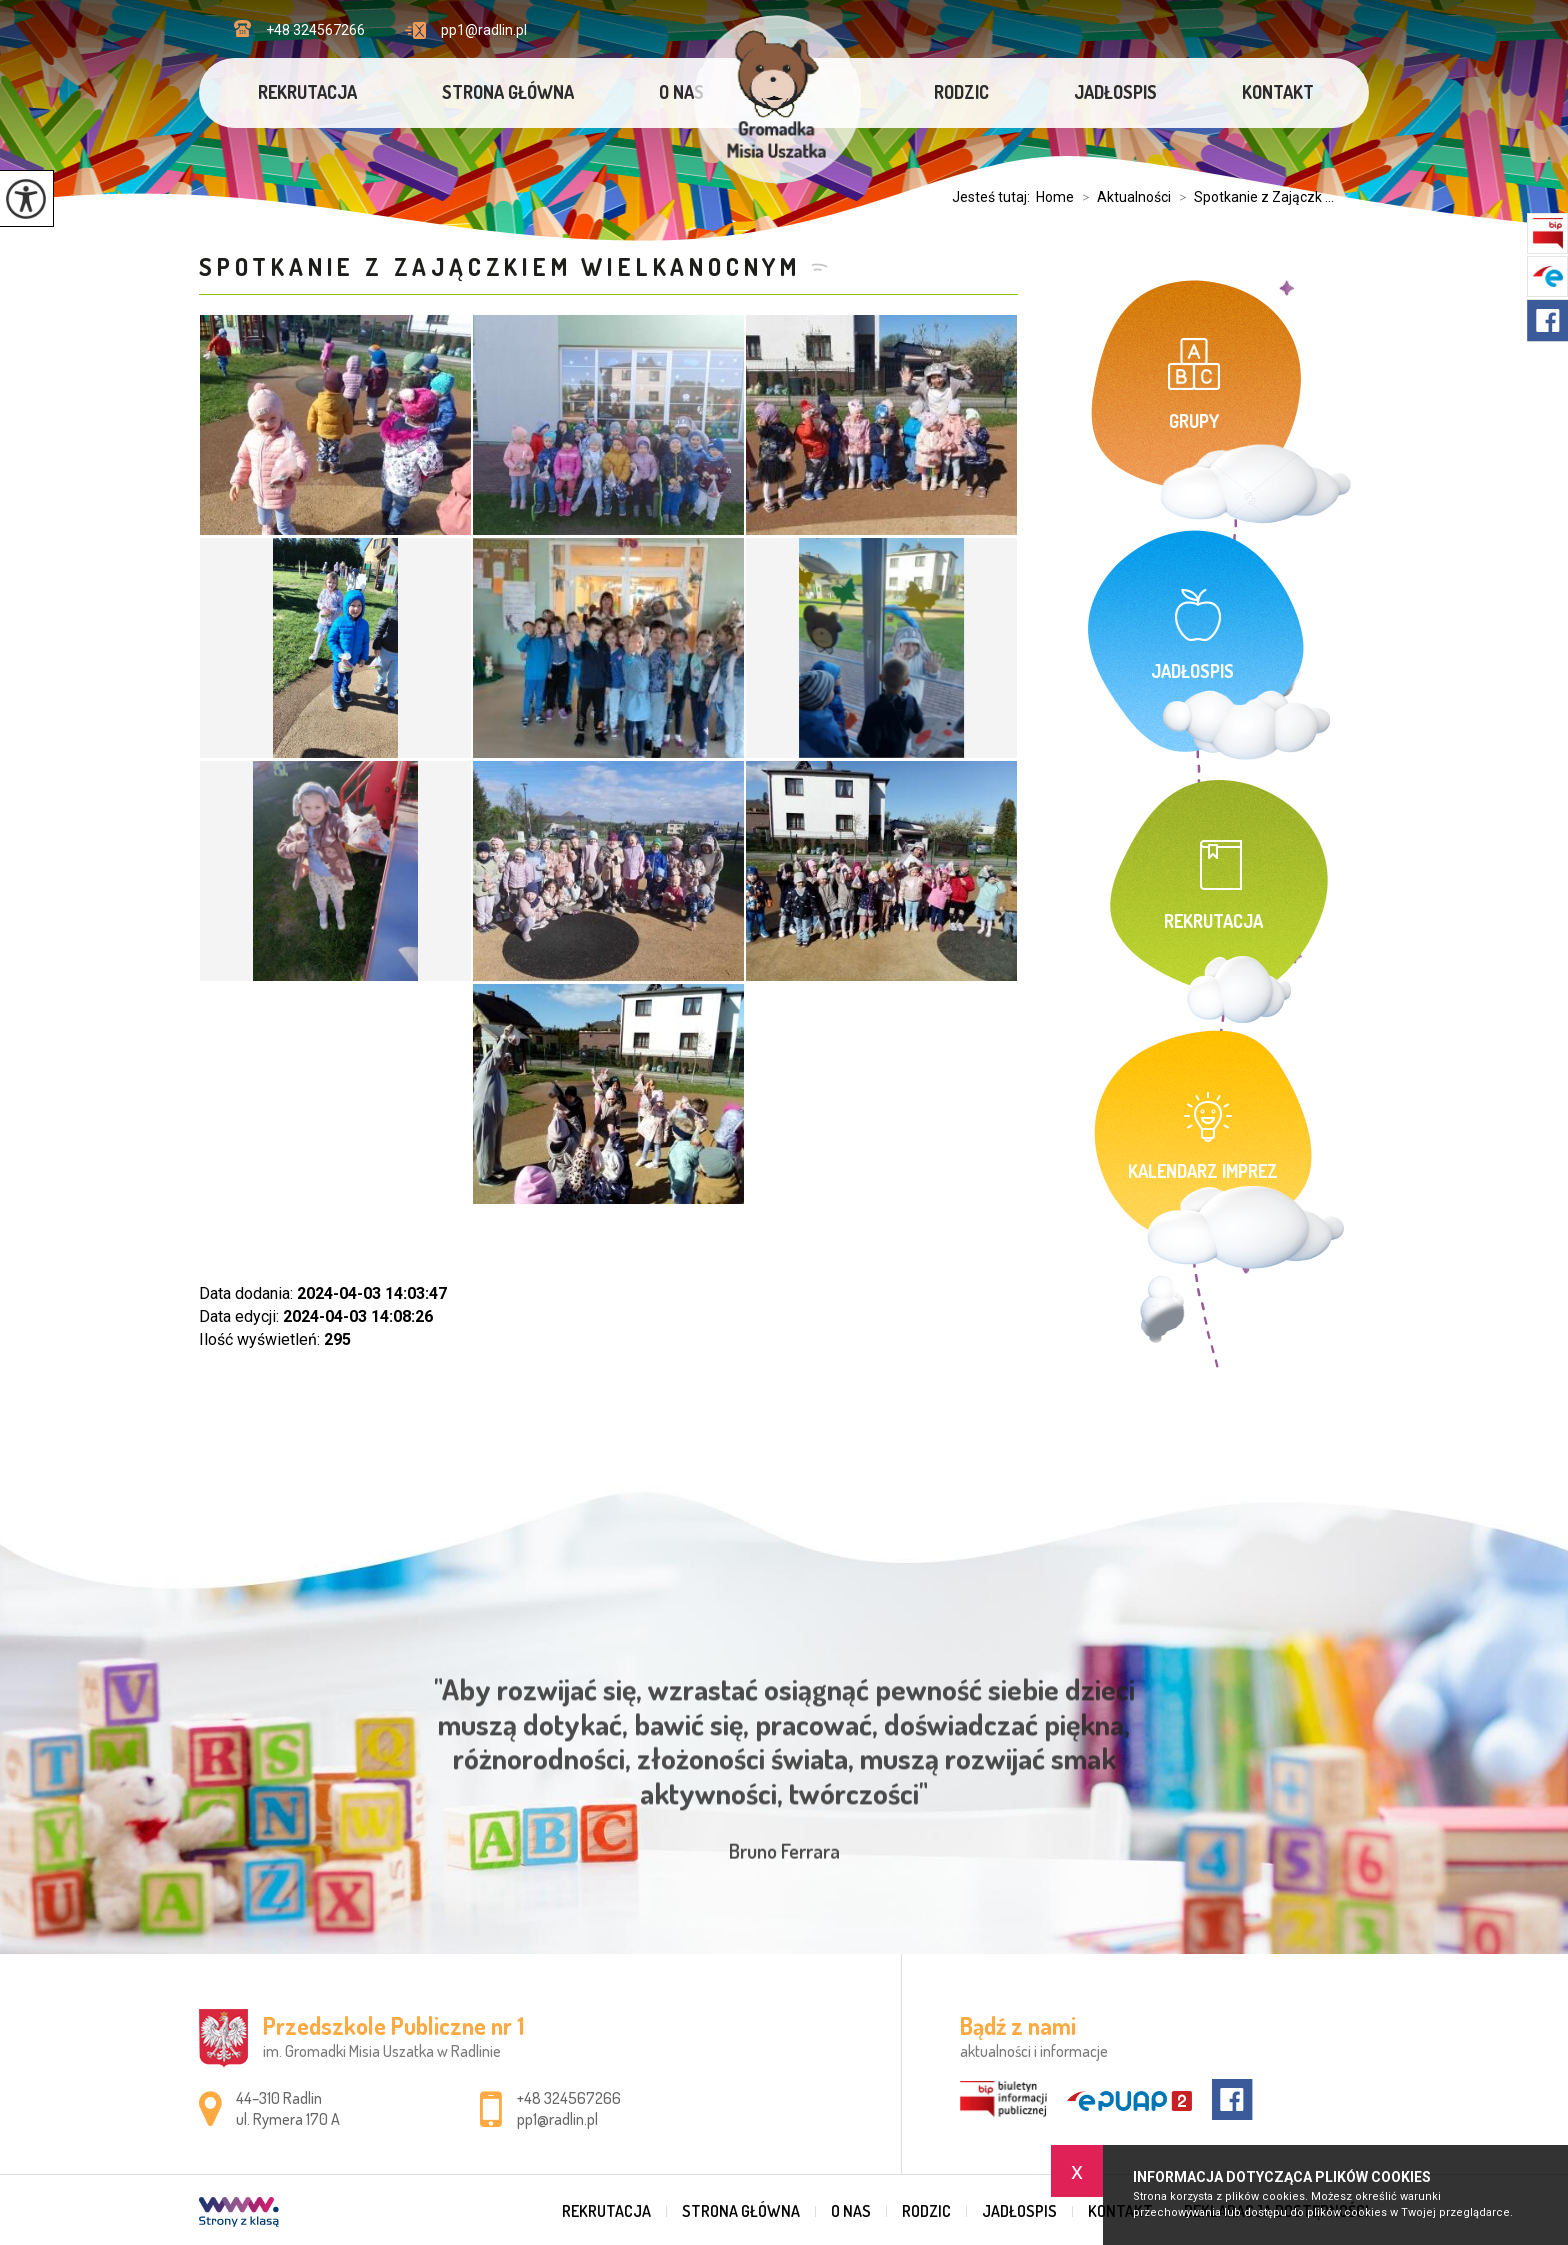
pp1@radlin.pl (466, 30)
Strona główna (508, 92)
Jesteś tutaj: (994, 197)
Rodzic (961, 92)
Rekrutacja (307, 92)
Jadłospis (1115, 92)
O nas (681, 92)
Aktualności (1122, 197)
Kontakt (1278, 92)
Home (1055, 197)
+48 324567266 (299, 29)
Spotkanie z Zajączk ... (1252, 197)
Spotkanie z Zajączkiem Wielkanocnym (500, 266)
